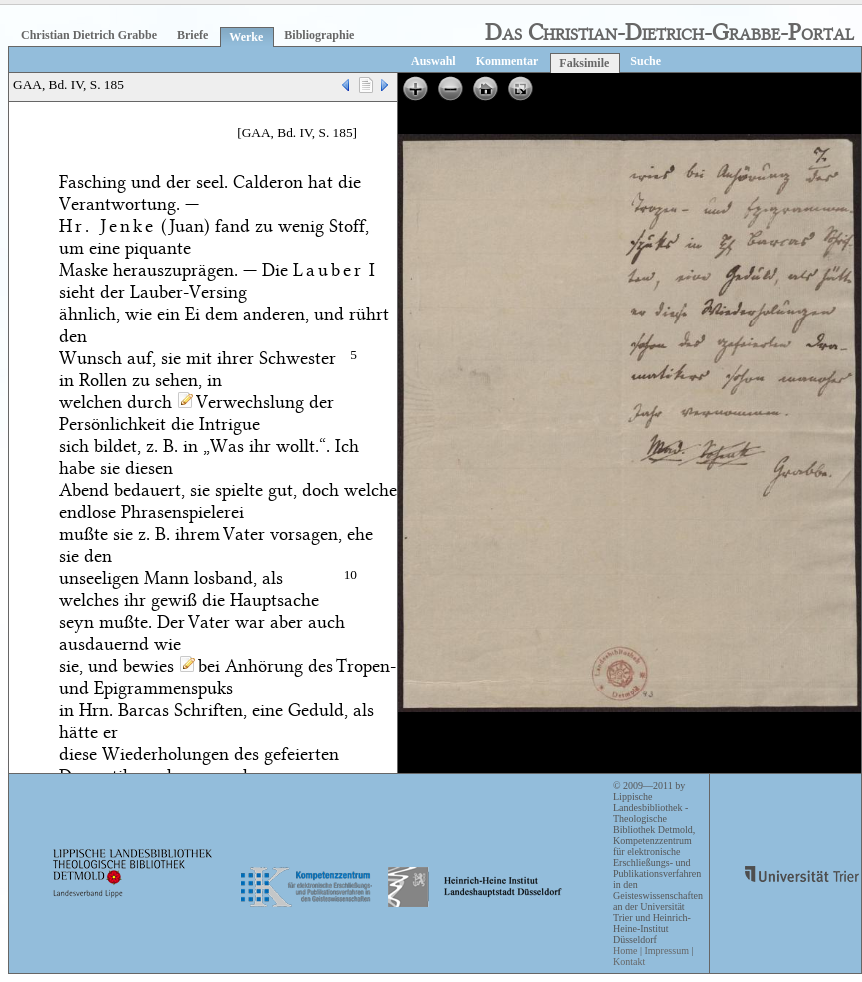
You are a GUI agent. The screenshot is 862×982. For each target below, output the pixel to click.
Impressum (666, 950)
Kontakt (629, 961)
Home (625, 950)
